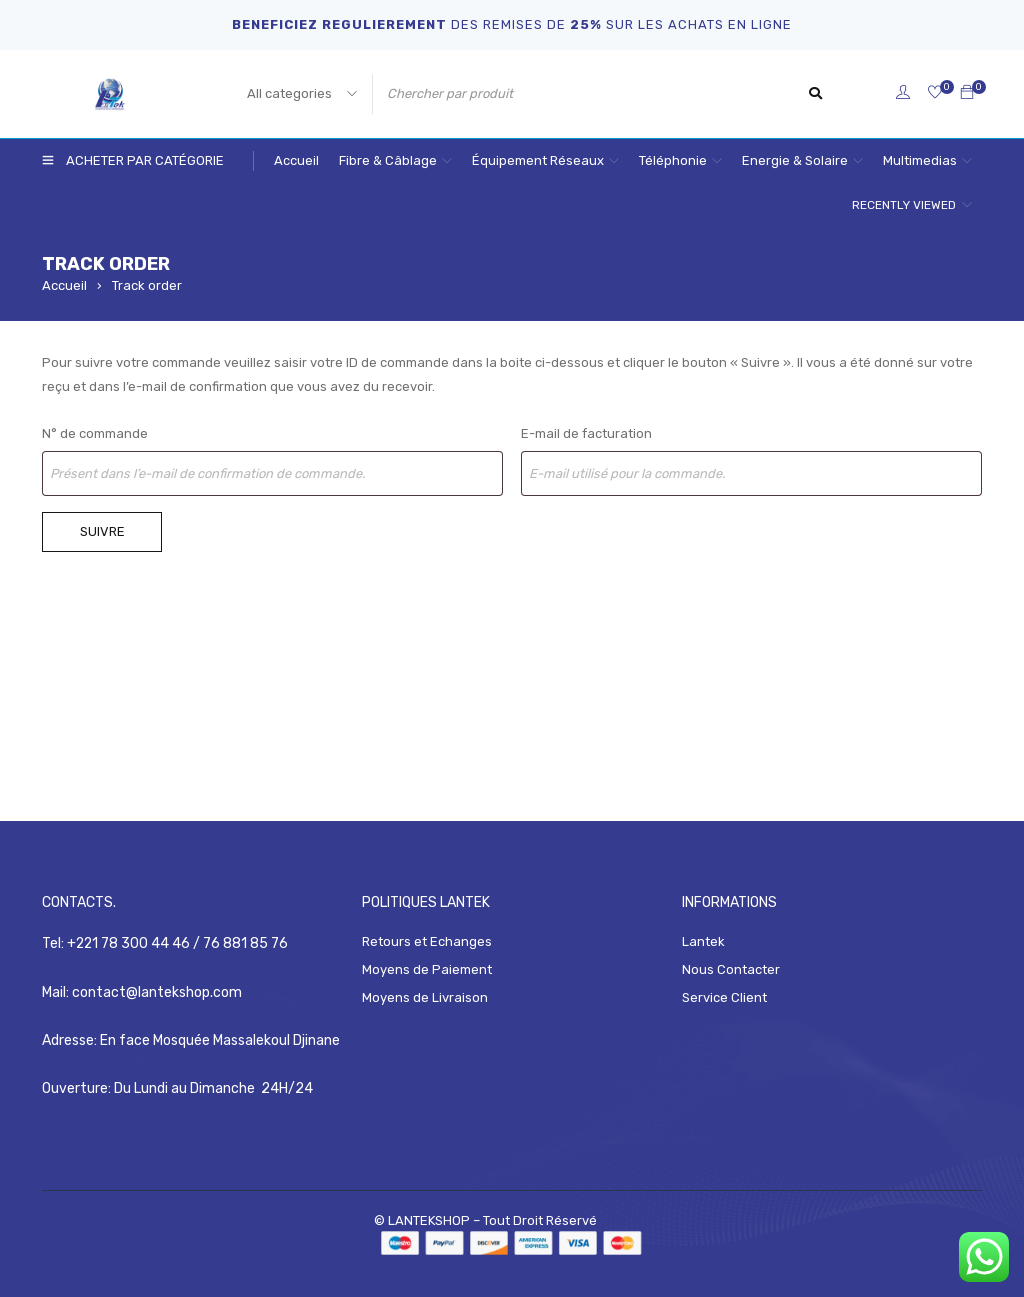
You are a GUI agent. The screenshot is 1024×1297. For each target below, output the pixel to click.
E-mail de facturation (586, 433)
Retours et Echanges (427, 941)
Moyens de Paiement (427, 969)
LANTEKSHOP (430, 1218)
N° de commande (95, 433)
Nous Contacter (731, 969)
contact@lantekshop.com (157, 990)
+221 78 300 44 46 (129, 942)
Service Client (724, 997)
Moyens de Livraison (425, 997)
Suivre (102, 531)
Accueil (64, 285)
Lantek (703, 941)
